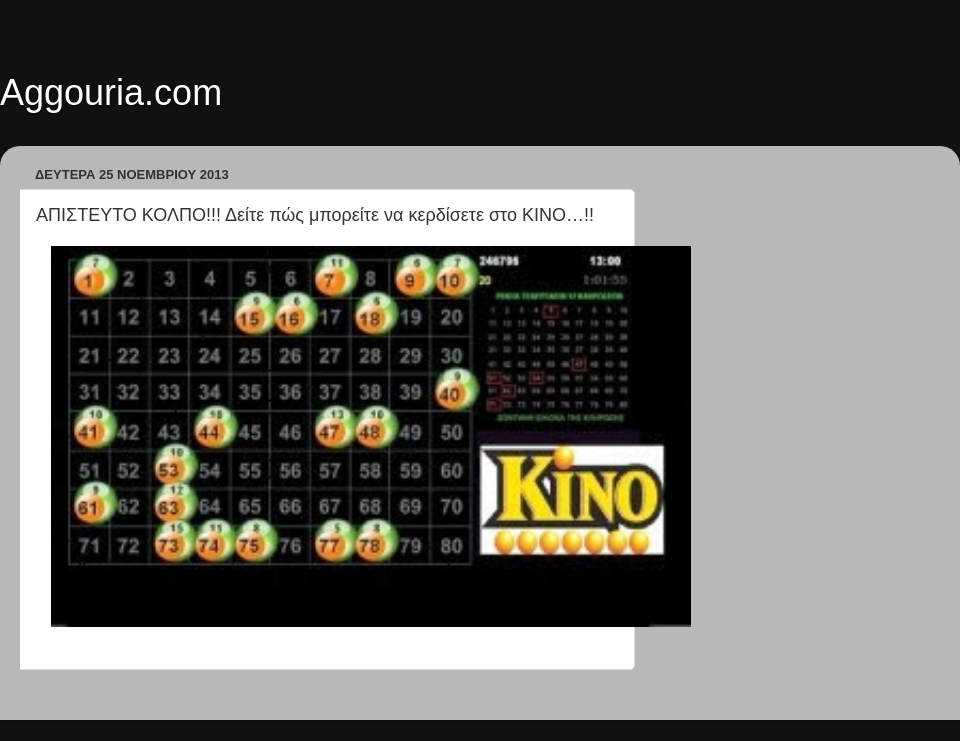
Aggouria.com (111, 92)
